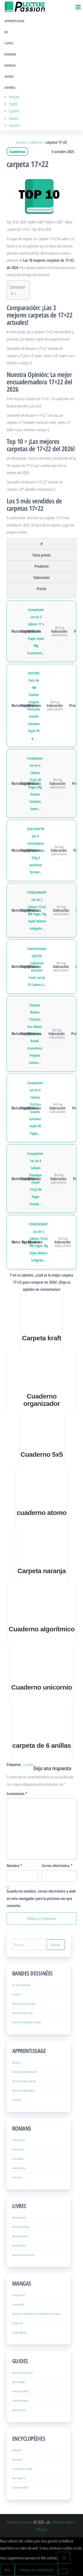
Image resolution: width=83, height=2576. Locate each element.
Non (7, 2569)
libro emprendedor (19, 2236)
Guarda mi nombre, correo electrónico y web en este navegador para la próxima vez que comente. (41, 1898)
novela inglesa (18, 2159)
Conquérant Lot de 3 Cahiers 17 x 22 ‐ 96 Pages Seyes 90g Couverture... (36, 631)
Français (14, 96)
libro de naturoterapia (21, 2227)
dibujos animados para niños (24, 2003)
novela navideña (18, 2168)
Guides (9, 76)
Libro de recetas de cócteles (23, 2255)
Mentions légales (63, 2522)
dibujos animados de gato (22, 2013)
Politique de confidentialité (36, 2569)
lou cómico (16, 1994)
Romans (10, 54)
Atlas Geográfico (18, 2478)
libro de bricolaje (18, 2245)
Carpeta (28, 1764)
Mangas (10, 65)
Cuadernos (35, 142)
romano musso (18, 2149)
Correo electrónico (57, 1865)
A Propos (41, 2529)
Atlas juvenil (17, 2459)
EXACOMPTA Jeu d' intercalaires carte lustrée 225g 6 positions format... (35, 850)
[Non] (62, 2571)
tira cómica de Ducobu (21, 1985)
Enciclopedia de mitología (22, 2469)
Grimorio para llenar (20, 2391)
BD (6, 32)
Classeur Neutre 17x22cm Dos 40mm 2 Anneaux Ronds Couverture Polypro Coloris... (34, 1034)
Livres (8, 43)
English (13, 103)
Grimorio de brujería (20, 2400)
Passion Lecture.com (20, 2522)
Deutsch (14, 125)
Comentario (17, 1793)
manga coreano (18, 2295)
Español (10, 87)
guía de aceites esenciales (22, 2372)
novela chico (17, 2177)
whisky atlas (17, 2450)
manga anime (17, 2323)
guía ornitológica (18, 2382)
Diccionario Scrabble (20, 2487)
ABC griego (16, 2062)
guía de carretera (19, 2410)
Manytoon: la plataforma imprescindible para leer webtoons (36, 2314)
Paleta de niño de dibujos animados (26, 2022)
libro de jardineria (19, 2217)
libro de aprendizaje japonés (23, 2090)
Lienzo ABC (16, 2100)
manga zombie (18, 2304)
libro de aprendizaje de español (24, 2072)
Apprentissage (14, 21)
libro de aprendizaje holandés (24, 2081)
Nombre (14, 1865)
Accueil (20, 142)
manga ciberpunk (19, 2332)
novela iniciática (18, 2140)
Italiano (13, 118)
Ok (64, 2557)
